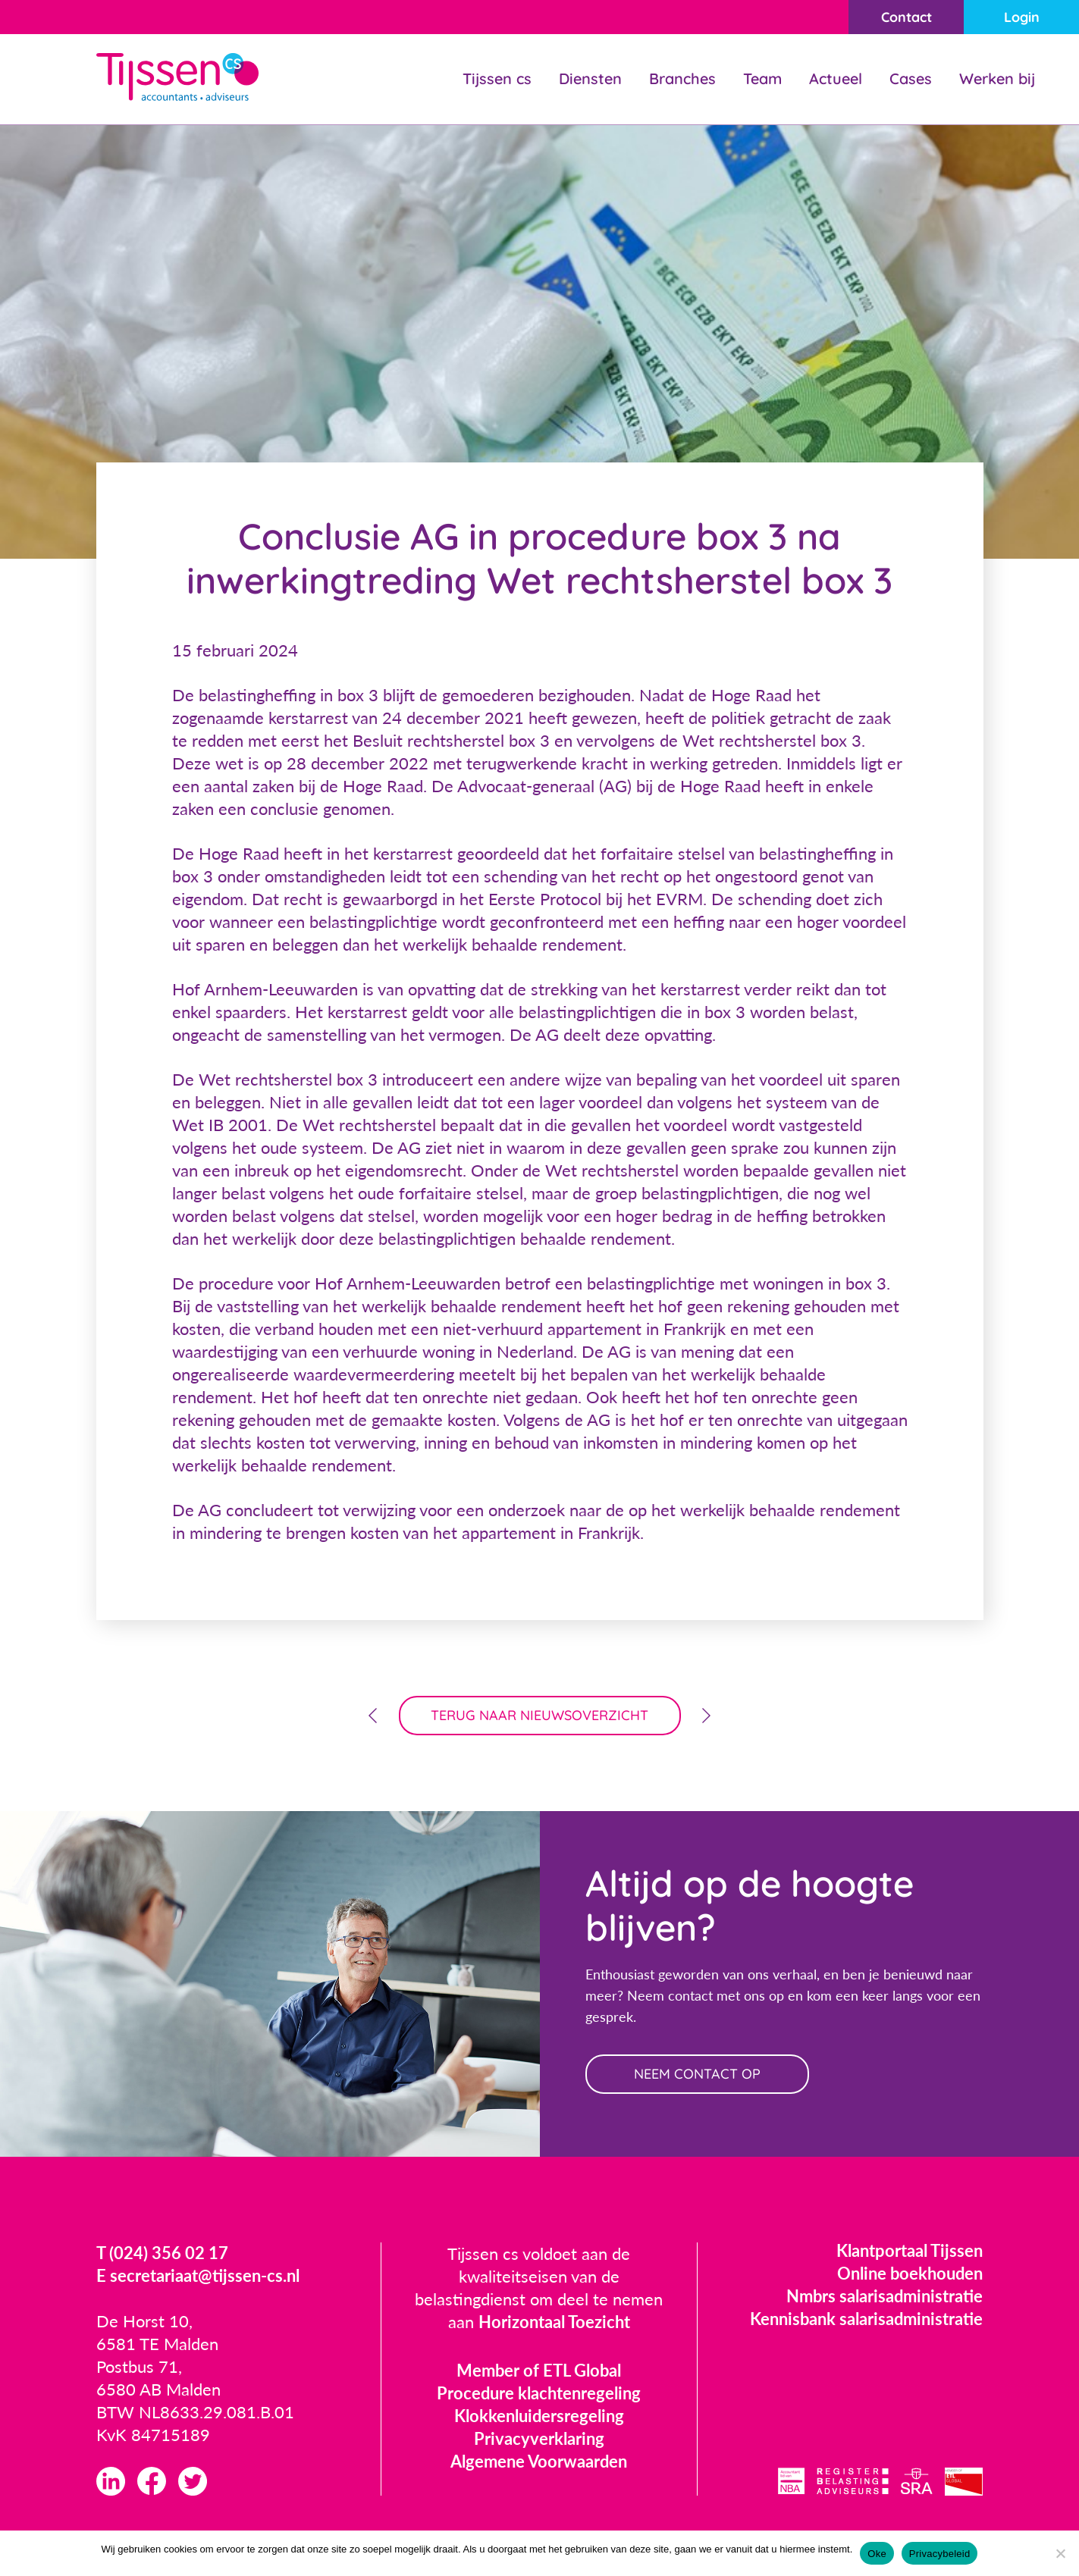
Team (762, 78)
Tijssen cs (497, 78)
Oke (876, 2553)
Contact (906, 17)
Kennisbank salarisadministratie (866, 2318)
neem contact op (697, 2073)
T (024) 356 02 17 (162, 2252)
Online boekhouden (910, 2273)
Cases (910, 78)
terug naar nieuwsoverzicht (539, 1715)
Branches (682, 78)
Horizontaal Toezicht (554, 2321)
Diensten (590, 78)
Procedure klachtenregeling (539, 2393)
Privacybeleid (940, 2553)
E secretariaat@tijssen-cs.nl (198, 2275)
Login (1022, 17)
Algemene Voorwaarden (538, 2461)
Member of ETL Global (538, 2370)
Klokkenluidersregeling (539, 2415)
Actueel (835, 78)
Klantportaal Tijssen (909, 2250)
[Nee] (1060, 2553)
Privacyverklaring (539, 2438)
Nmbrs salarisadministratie (884, 2296)
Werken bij (997, 78)
